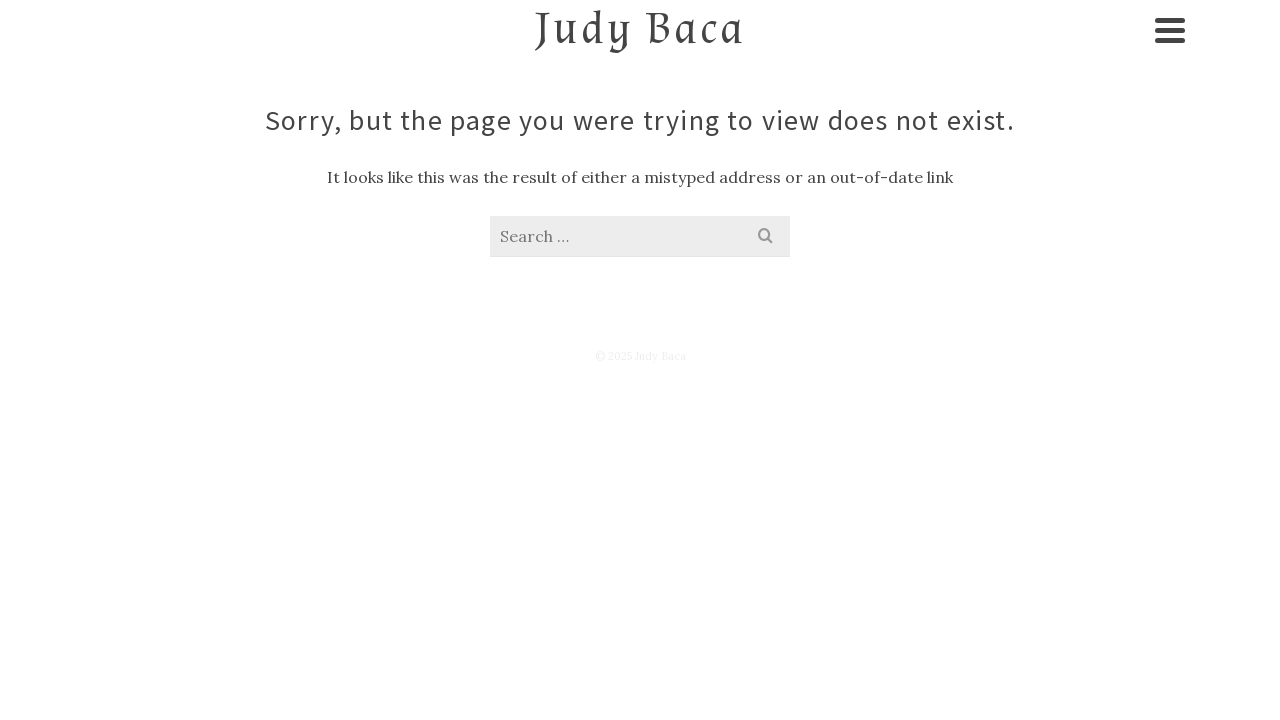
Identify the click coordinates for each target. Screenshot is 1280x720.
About (242, 172)
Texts (775, 172)
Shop (1043, 172)
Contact (910, 172)
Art (357, 172)
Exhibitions (494, 172)
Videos (649, 172)
